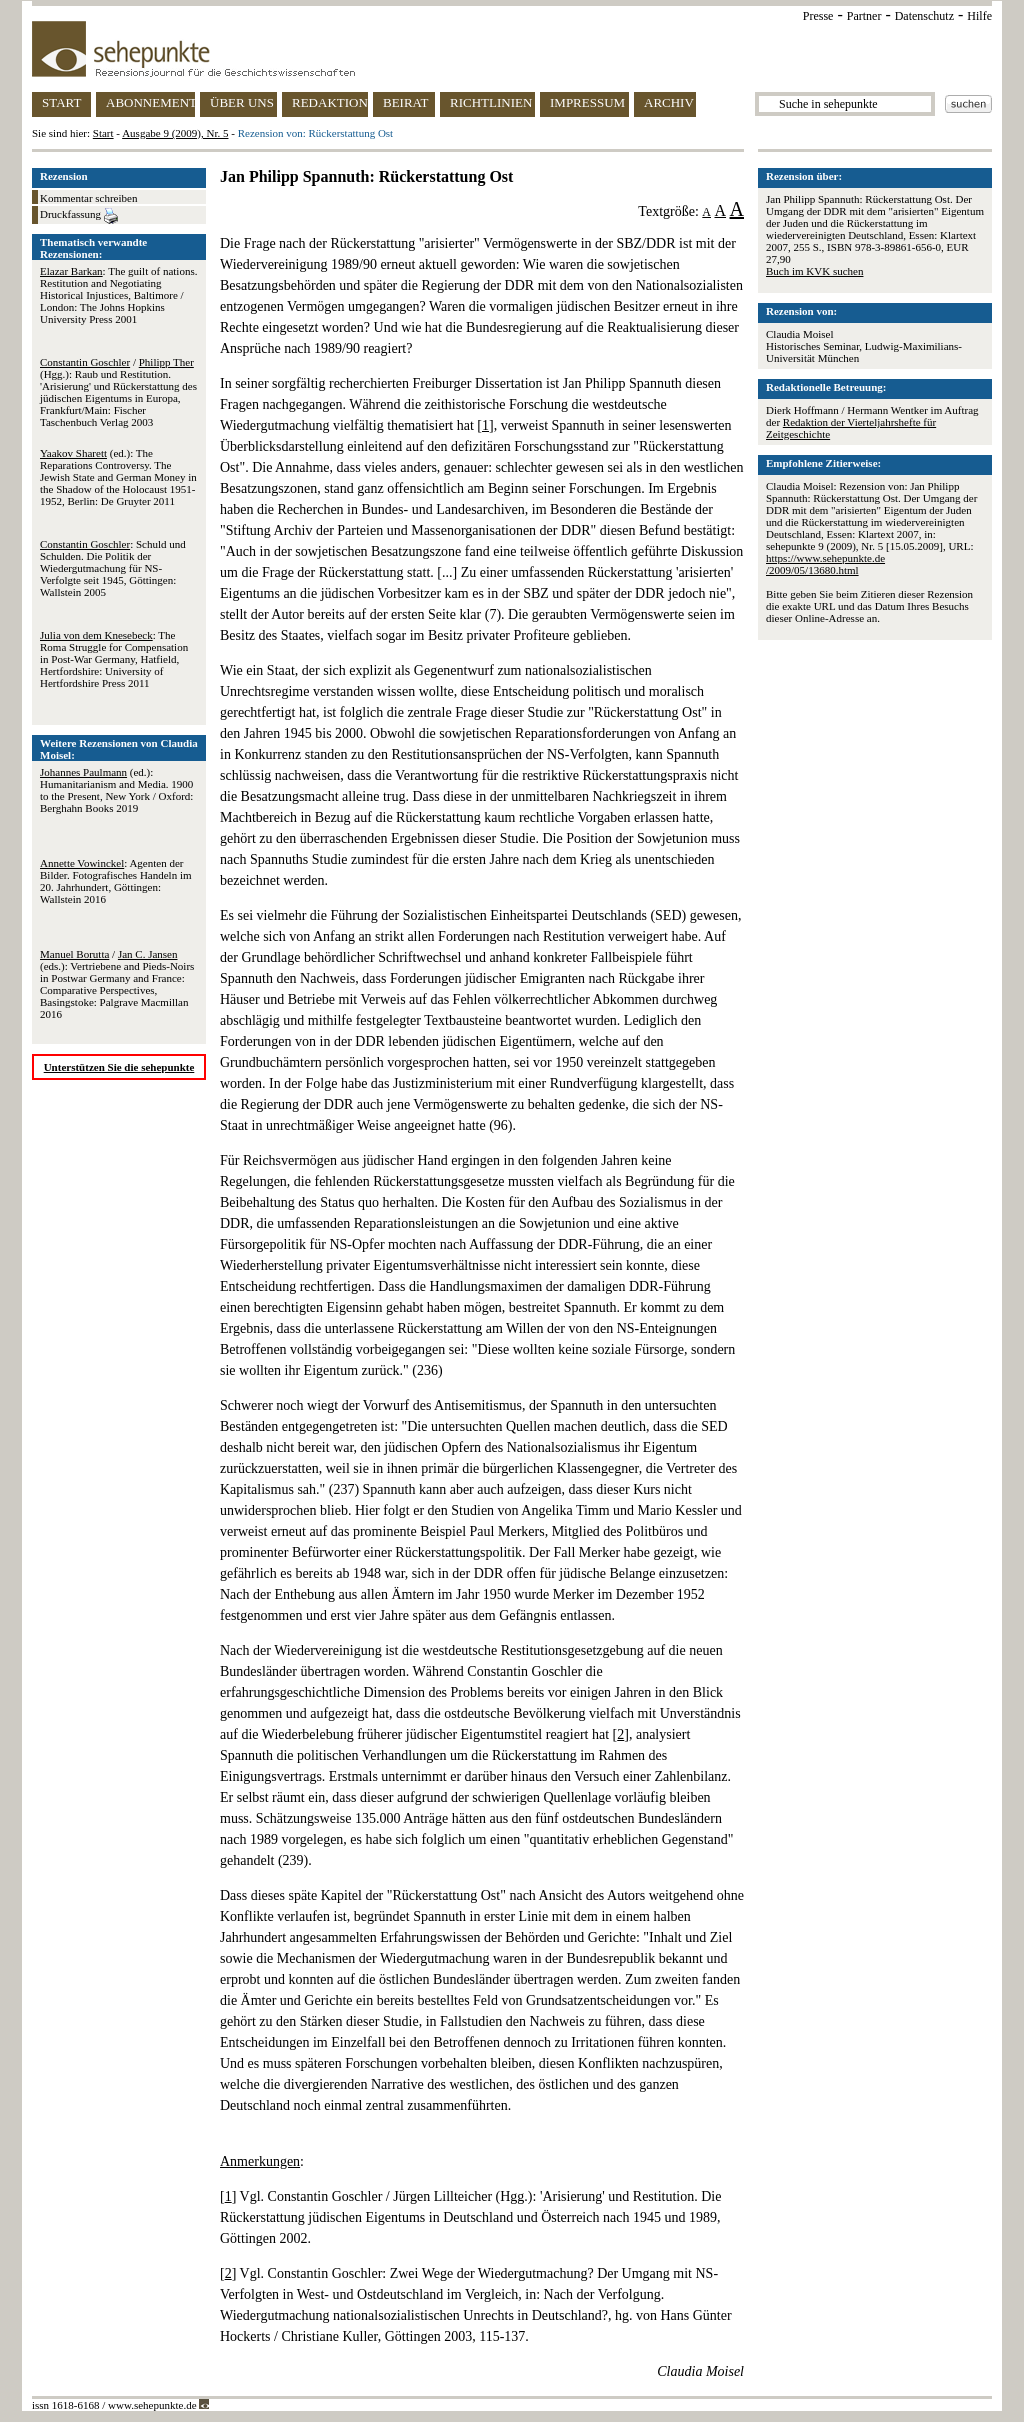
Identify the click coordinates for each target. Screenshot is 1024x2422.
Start (103, 133)
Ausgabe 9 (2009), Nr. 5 (175, 133)
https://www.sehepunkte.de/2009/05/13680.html (825, 564)
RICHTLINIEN (491, 102)
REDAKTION (330, 102)
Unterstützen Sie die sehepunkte (119, 1067)
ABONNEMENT (150, 102)
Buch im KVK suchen (814, 271)
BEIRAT (406, 102)
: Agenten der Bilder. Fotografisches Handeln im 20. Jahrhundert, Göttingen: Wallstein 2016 (116, 881)
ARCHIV (669, 102)
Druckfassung (79, 216)
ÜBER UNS (242, 102)
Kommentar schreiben (88, 198)
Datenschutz (924, 16)
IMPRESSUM (587, 102)
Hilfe (979, 16)
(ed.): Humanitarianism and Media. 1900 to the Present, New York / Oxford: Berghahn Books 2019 (116, 790)
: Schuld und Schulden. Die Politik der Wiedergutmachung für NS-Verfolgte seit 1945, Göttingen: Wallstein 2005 (113, 568)
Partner (864, 16)
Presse (818, 16)
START (61, 102)
